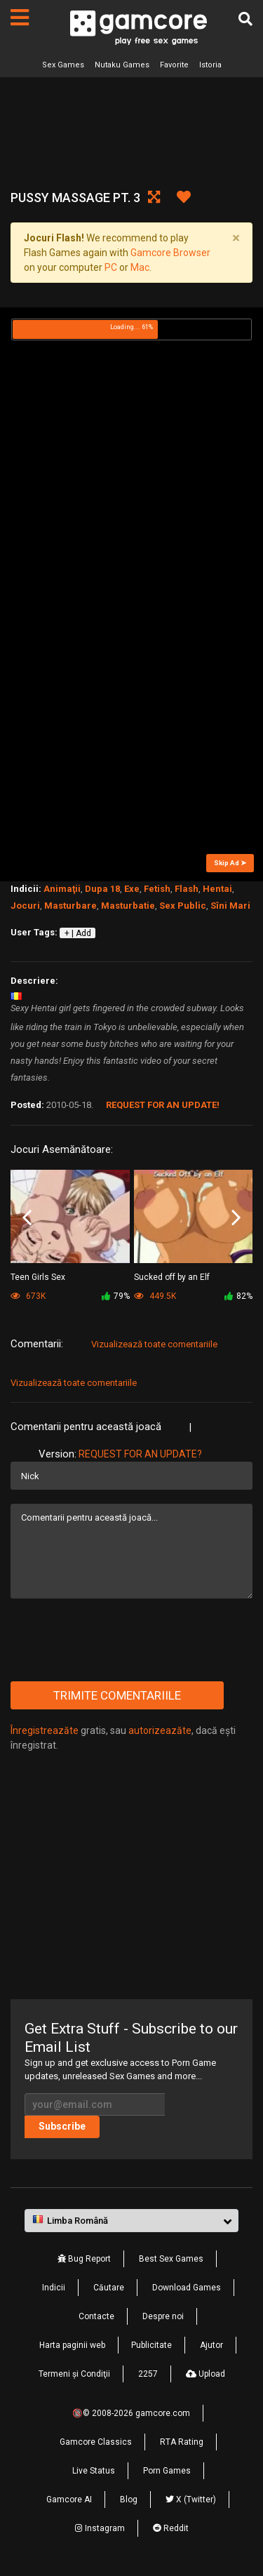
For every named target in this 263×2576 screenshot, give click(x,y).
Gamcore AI (69, 2499)
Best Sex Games (171, 2259)
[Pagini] (20, 17)
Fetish (157, 888)
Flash (186, 888)
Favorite (174, 64)
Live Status (93, 2471)
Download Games (186, 2288)
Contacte (96, 2316)
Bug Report (84, 2259)
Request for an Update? (140, 1454)
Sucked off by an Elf (172, 1277)
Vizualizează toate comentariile (154, 1344)
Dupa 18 (102, 888)
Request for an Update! (163, 1105)
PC (110, 267)
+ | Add (78, 933)
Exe (132, 888)
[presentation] (117, 1640)
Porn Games (167, 2471)
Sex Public (182, 905)
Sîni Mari (230, 905)
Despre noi (163, 2316)
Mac (139, 267)
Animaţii (62, 888)
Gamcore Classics (96, 2442)
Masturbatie (128, 905)
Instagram (100, 2528)
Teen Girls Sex (38, 1277)
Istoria (210, 64)
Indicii (53, 2288)
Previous (27, 1217)
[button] (131, 2221)
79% (116, 1296)
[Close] (236, 238)
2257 (148, 2374)
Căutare (108, 2288)
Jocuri (25, 905)
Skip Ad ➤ (230, 863)
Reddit (171, 2528)
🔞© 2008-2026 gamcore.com (131, 2413)
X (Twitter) (191, 2499)
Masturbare (70, 905)
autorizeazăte (159, 1730)
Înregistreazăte (45, 1730)
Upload (205, 2374)
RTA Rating (181, 2442)
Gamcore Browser (170, 252)
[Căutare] (245, 19)
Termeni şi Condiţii (74, 2374)
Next (236, 1217)
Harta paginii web (72, 2345)
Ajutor (211, 2345)
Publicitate (151, 2345)
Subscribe (62, 2126)
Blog (128, 2499)
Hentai (217, 888)
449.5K (155, 1296)
